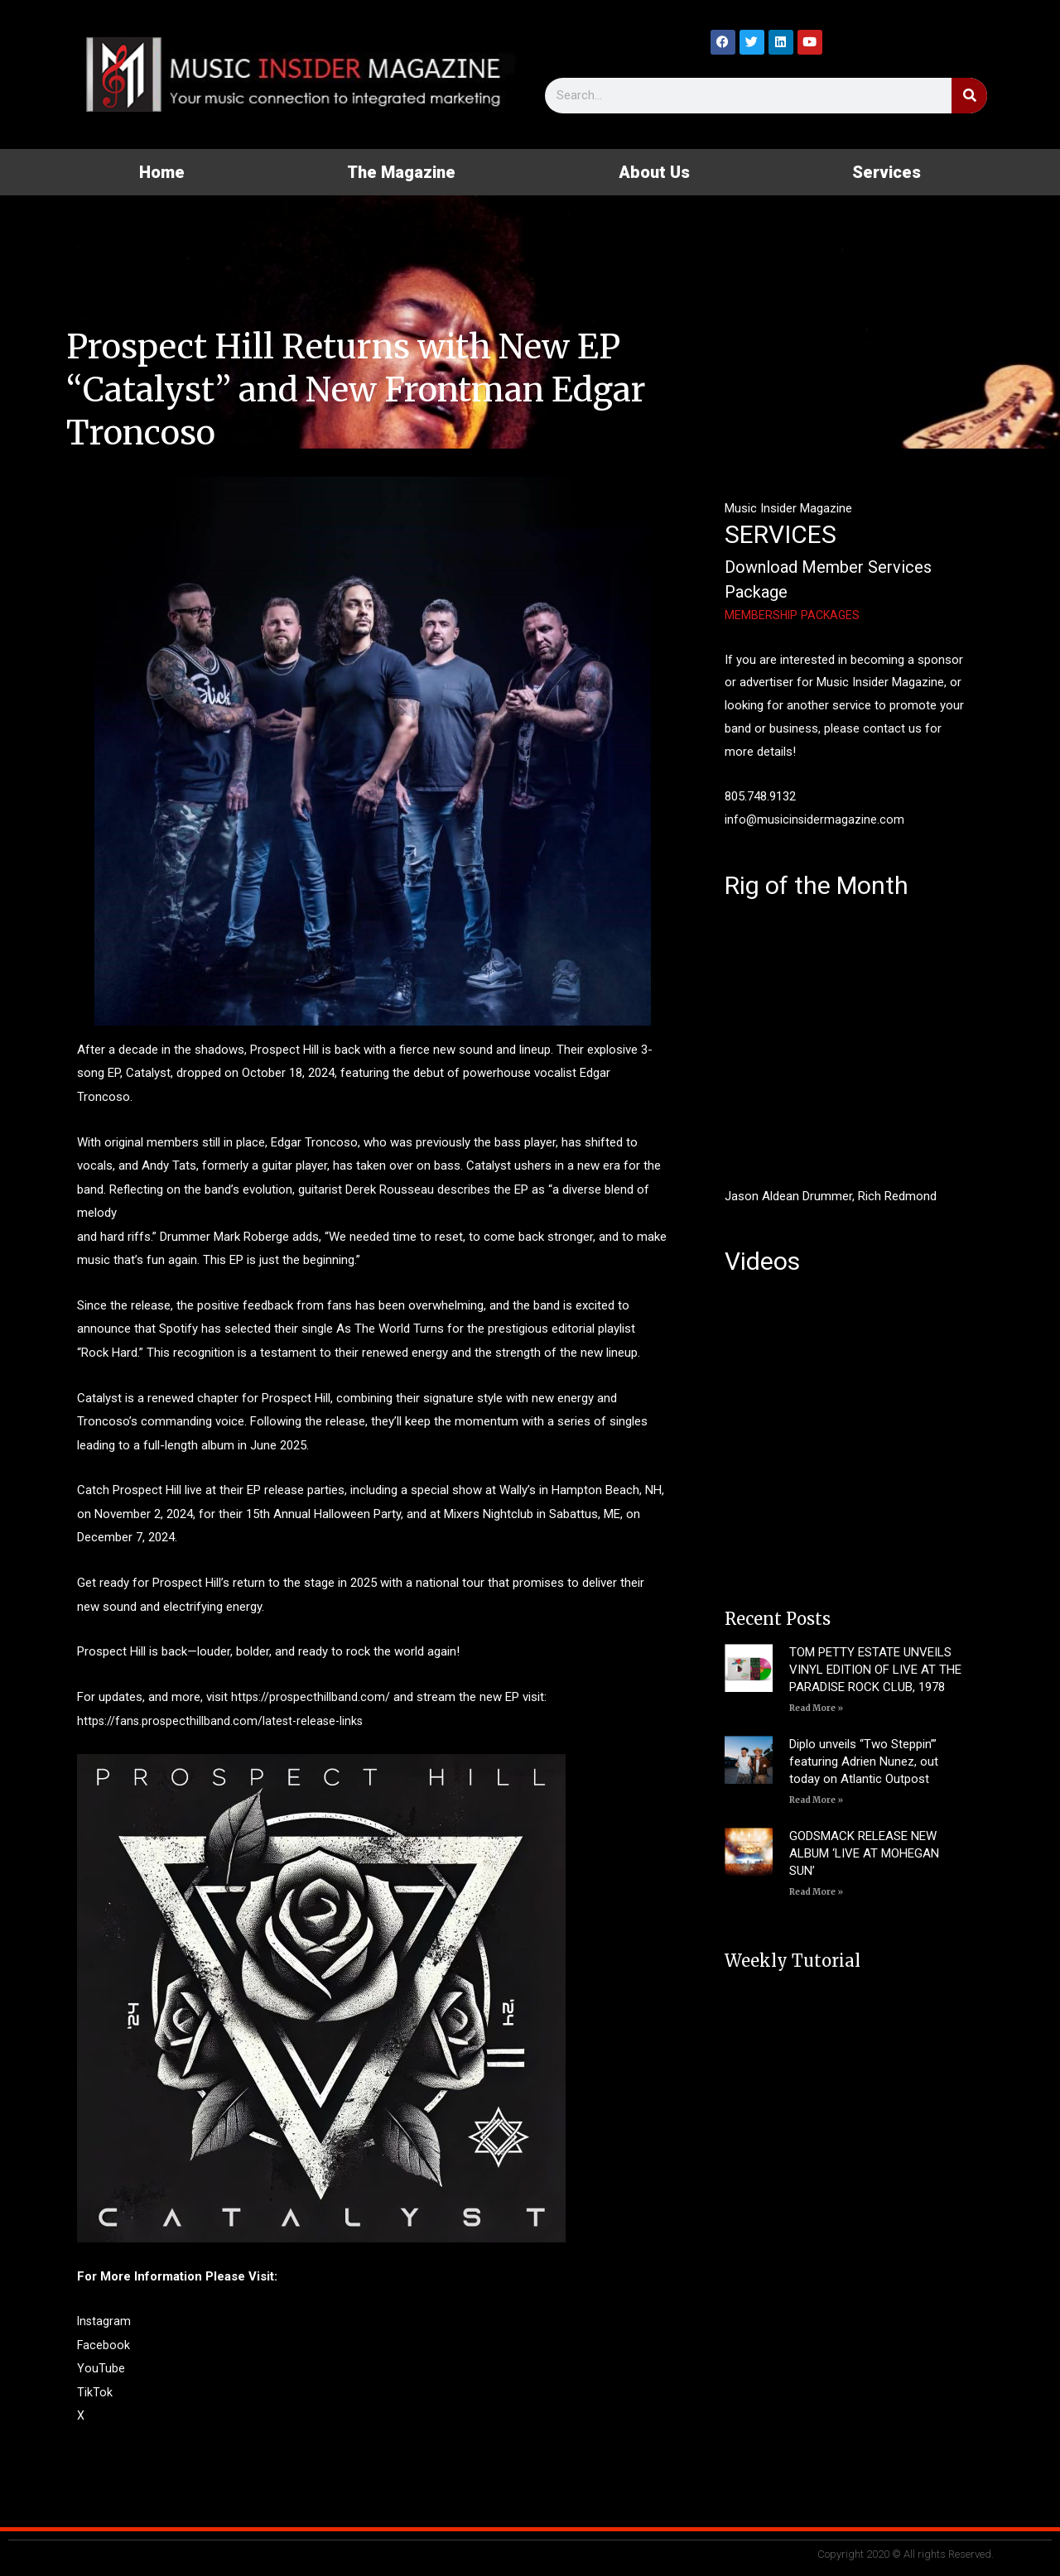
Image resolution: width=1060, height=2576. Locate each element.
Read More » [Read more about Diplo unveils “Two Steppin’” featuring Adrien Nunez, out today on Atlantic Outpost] (816, 1800)
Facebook (104, 2345)
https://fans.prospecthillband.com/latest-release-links (223, 1720)
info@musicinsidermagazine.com (816, 819)
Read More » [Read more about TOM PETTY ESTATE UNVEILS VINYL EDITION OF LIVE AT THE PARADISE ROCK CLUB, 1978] (816, 1708)
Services (886, 172)
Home (162, 172)
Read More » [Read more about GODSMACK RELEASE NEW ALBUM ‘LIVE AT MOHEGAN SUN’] (816, 1891)
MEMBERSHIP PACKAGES (794, 615)
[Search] (969, 95)
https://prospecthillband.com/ (311, 1696)
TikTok (95, 2392)
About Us (654, 172)
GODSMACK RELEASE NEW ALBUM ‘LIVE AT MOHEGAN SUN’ (864, 1853)
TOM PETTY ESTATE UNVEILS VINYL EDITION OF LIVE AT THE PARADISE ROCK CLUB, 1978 (875, 1669)
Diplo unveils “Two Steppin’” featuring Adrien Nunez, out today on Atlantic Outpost (863, 1761)
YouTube (101, 2368)
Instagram (104, 2321)
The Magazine (401, 172)
